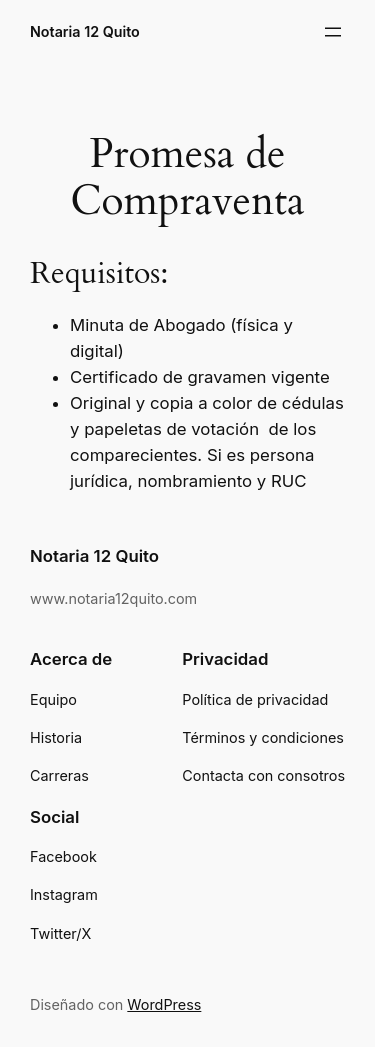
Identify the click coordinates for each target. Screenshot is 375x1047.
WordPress (164, 1004)
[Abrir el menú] (333, 32)
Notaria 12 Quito (85, 31)
